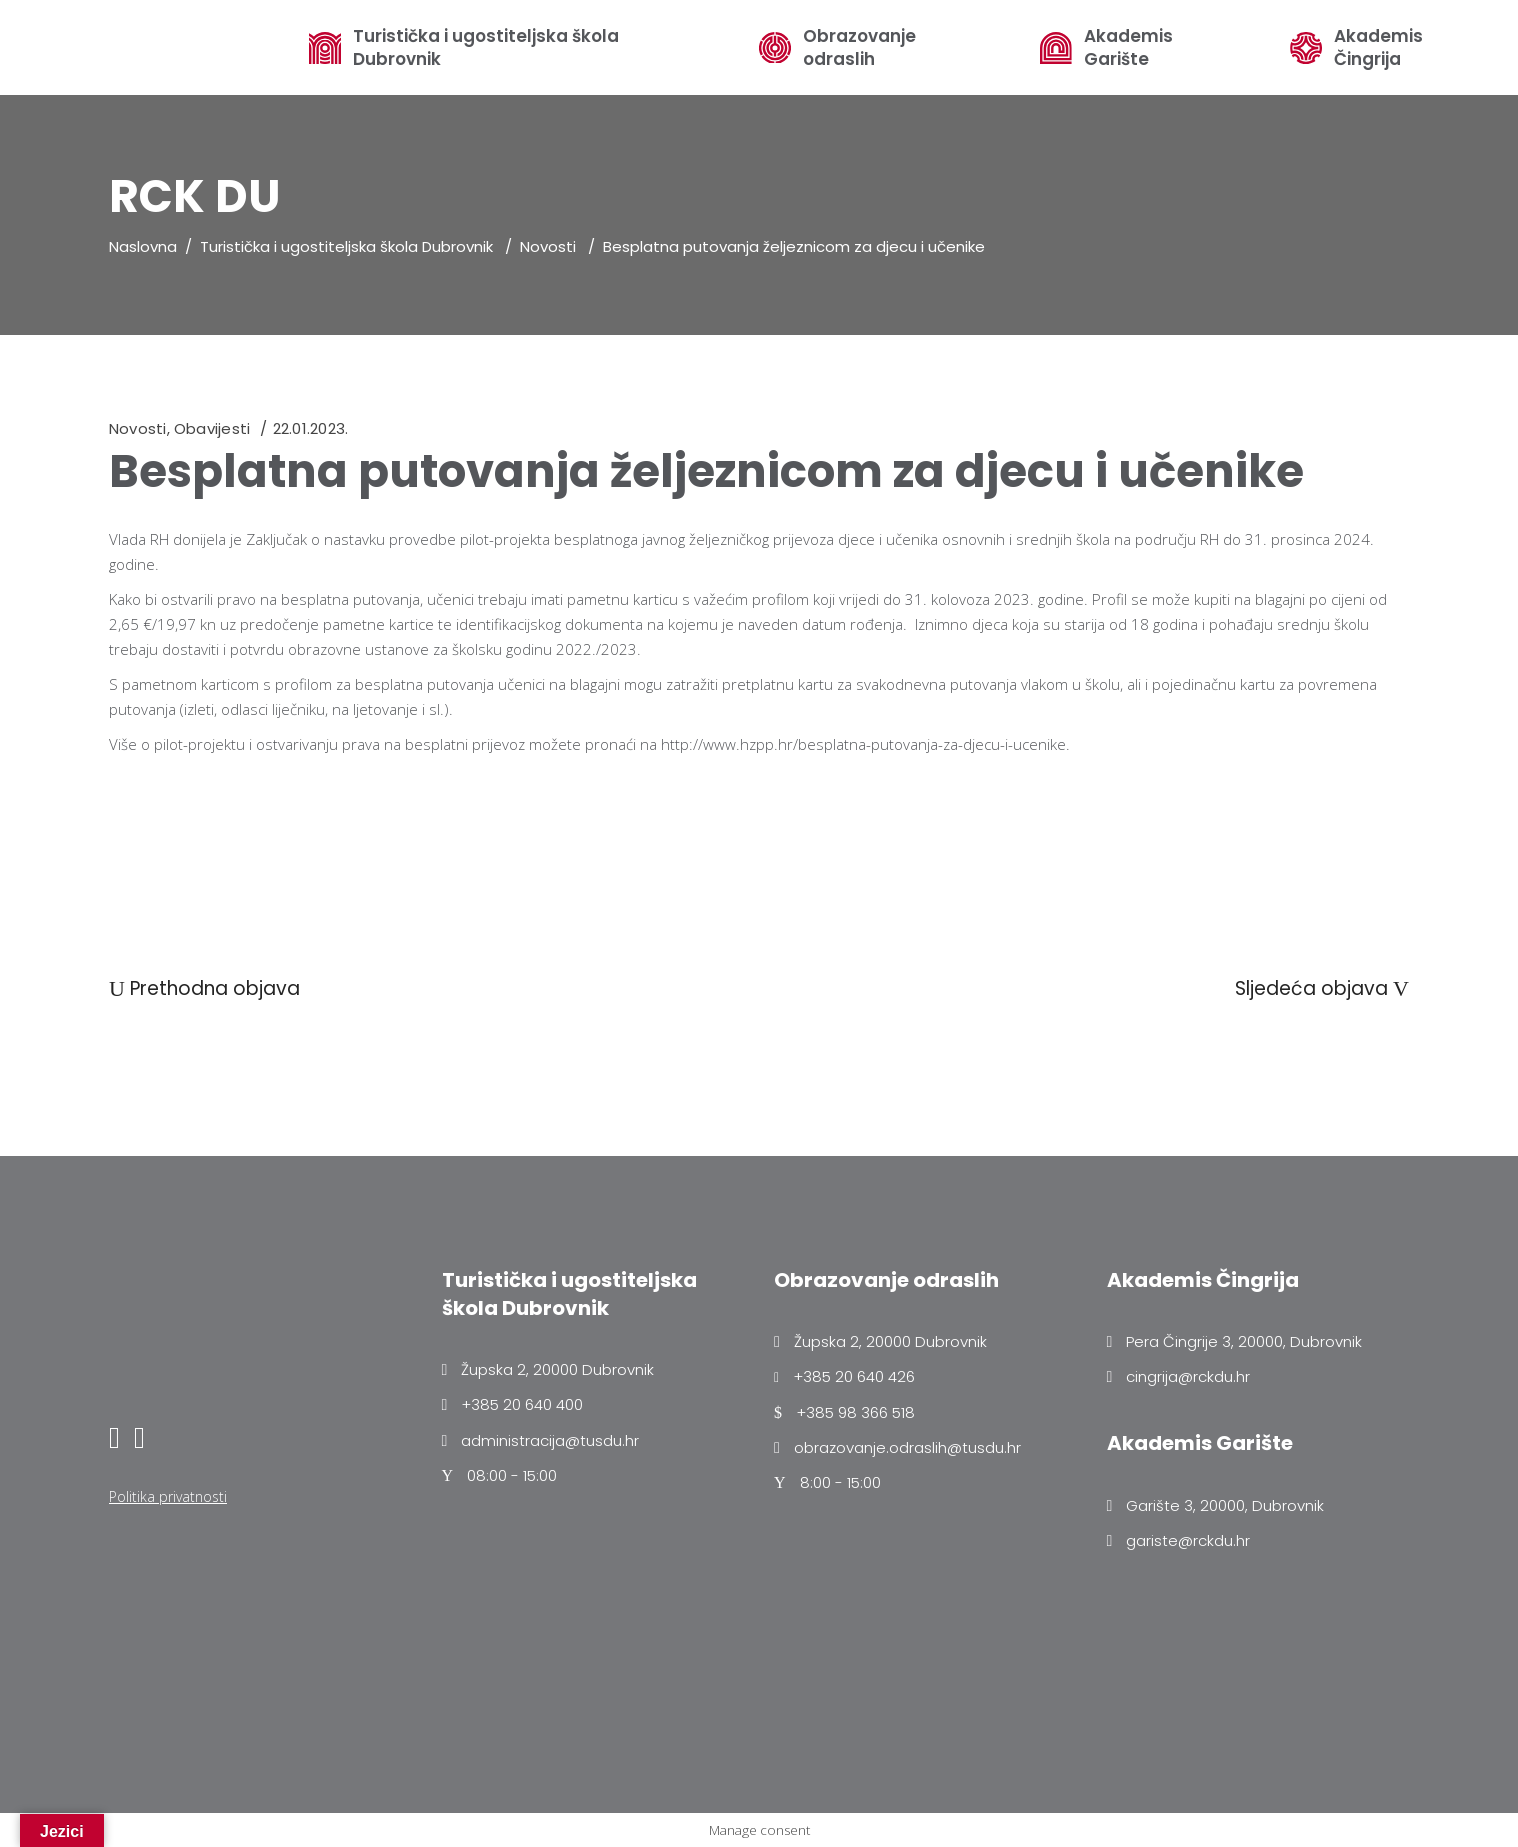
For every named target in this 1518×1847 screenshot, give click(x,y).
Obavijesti (212, 428)
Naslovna (143, 246)
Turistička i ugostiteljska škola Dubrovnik (486, 48)
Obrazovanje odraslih (859, 48)
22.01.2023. (310, 428)
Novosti (548, 246)
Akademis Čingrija (1378, 48)
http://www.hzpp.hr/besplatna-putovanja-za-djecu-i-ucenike (863, 744)
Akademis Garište (1128, 48)
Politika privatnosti (168, 1496)
